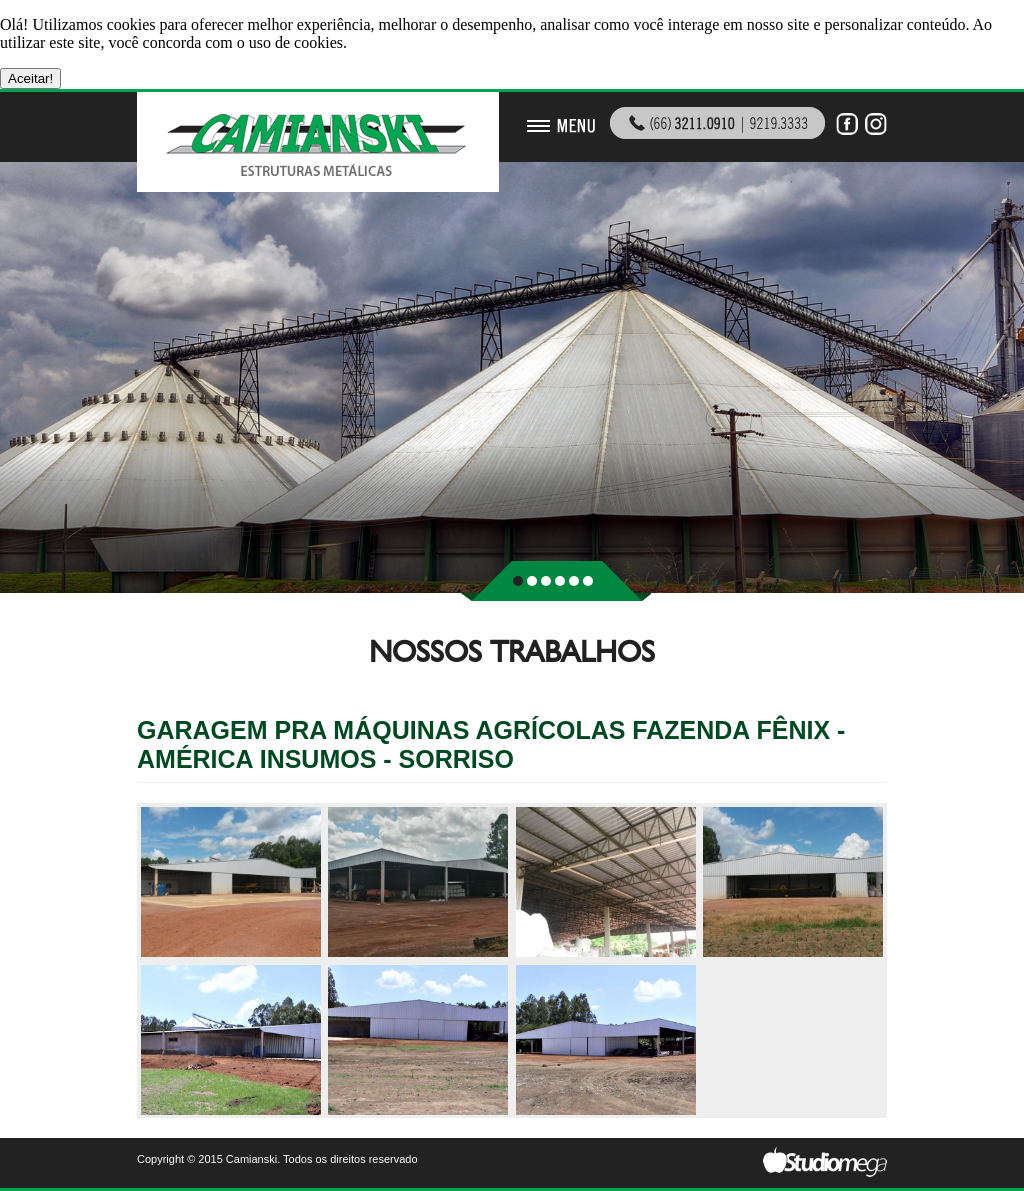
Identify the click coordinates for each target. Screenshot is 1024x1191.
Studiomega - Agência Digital (825, 1161)
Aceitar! (30, 78)
